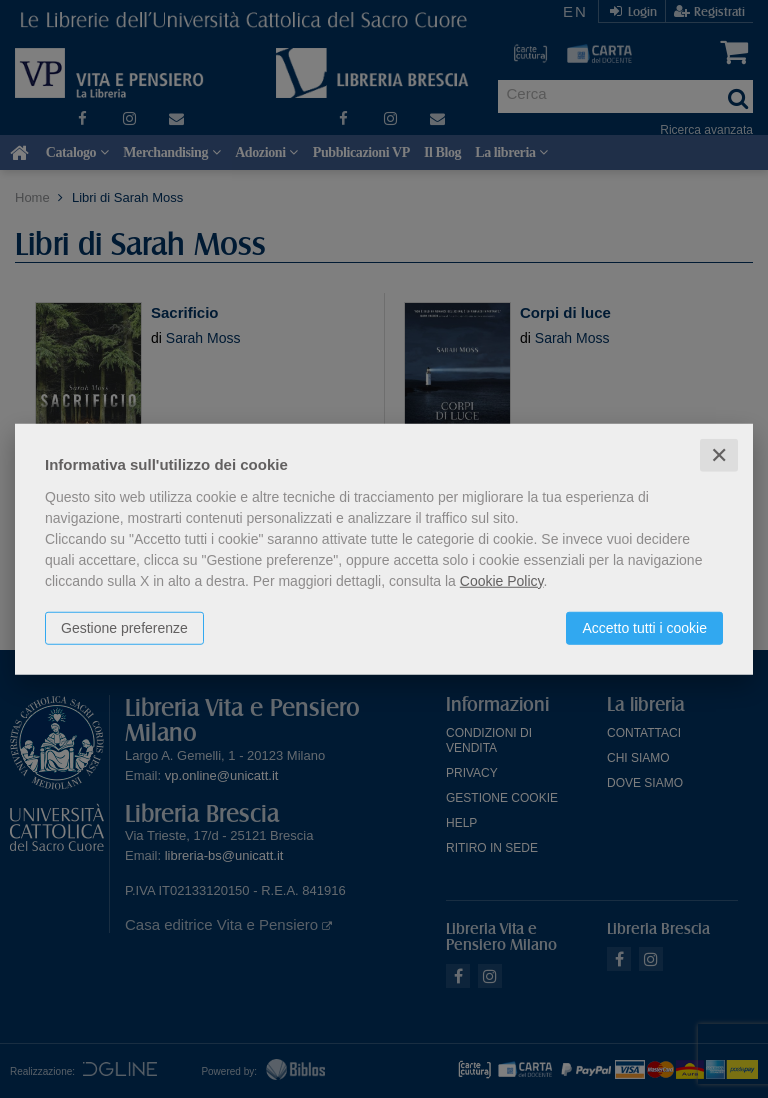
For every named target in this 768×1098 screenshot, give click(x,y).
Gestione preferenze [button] (124, 627)
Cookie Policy (502, 580)
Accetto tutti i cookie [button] (644, 627)
